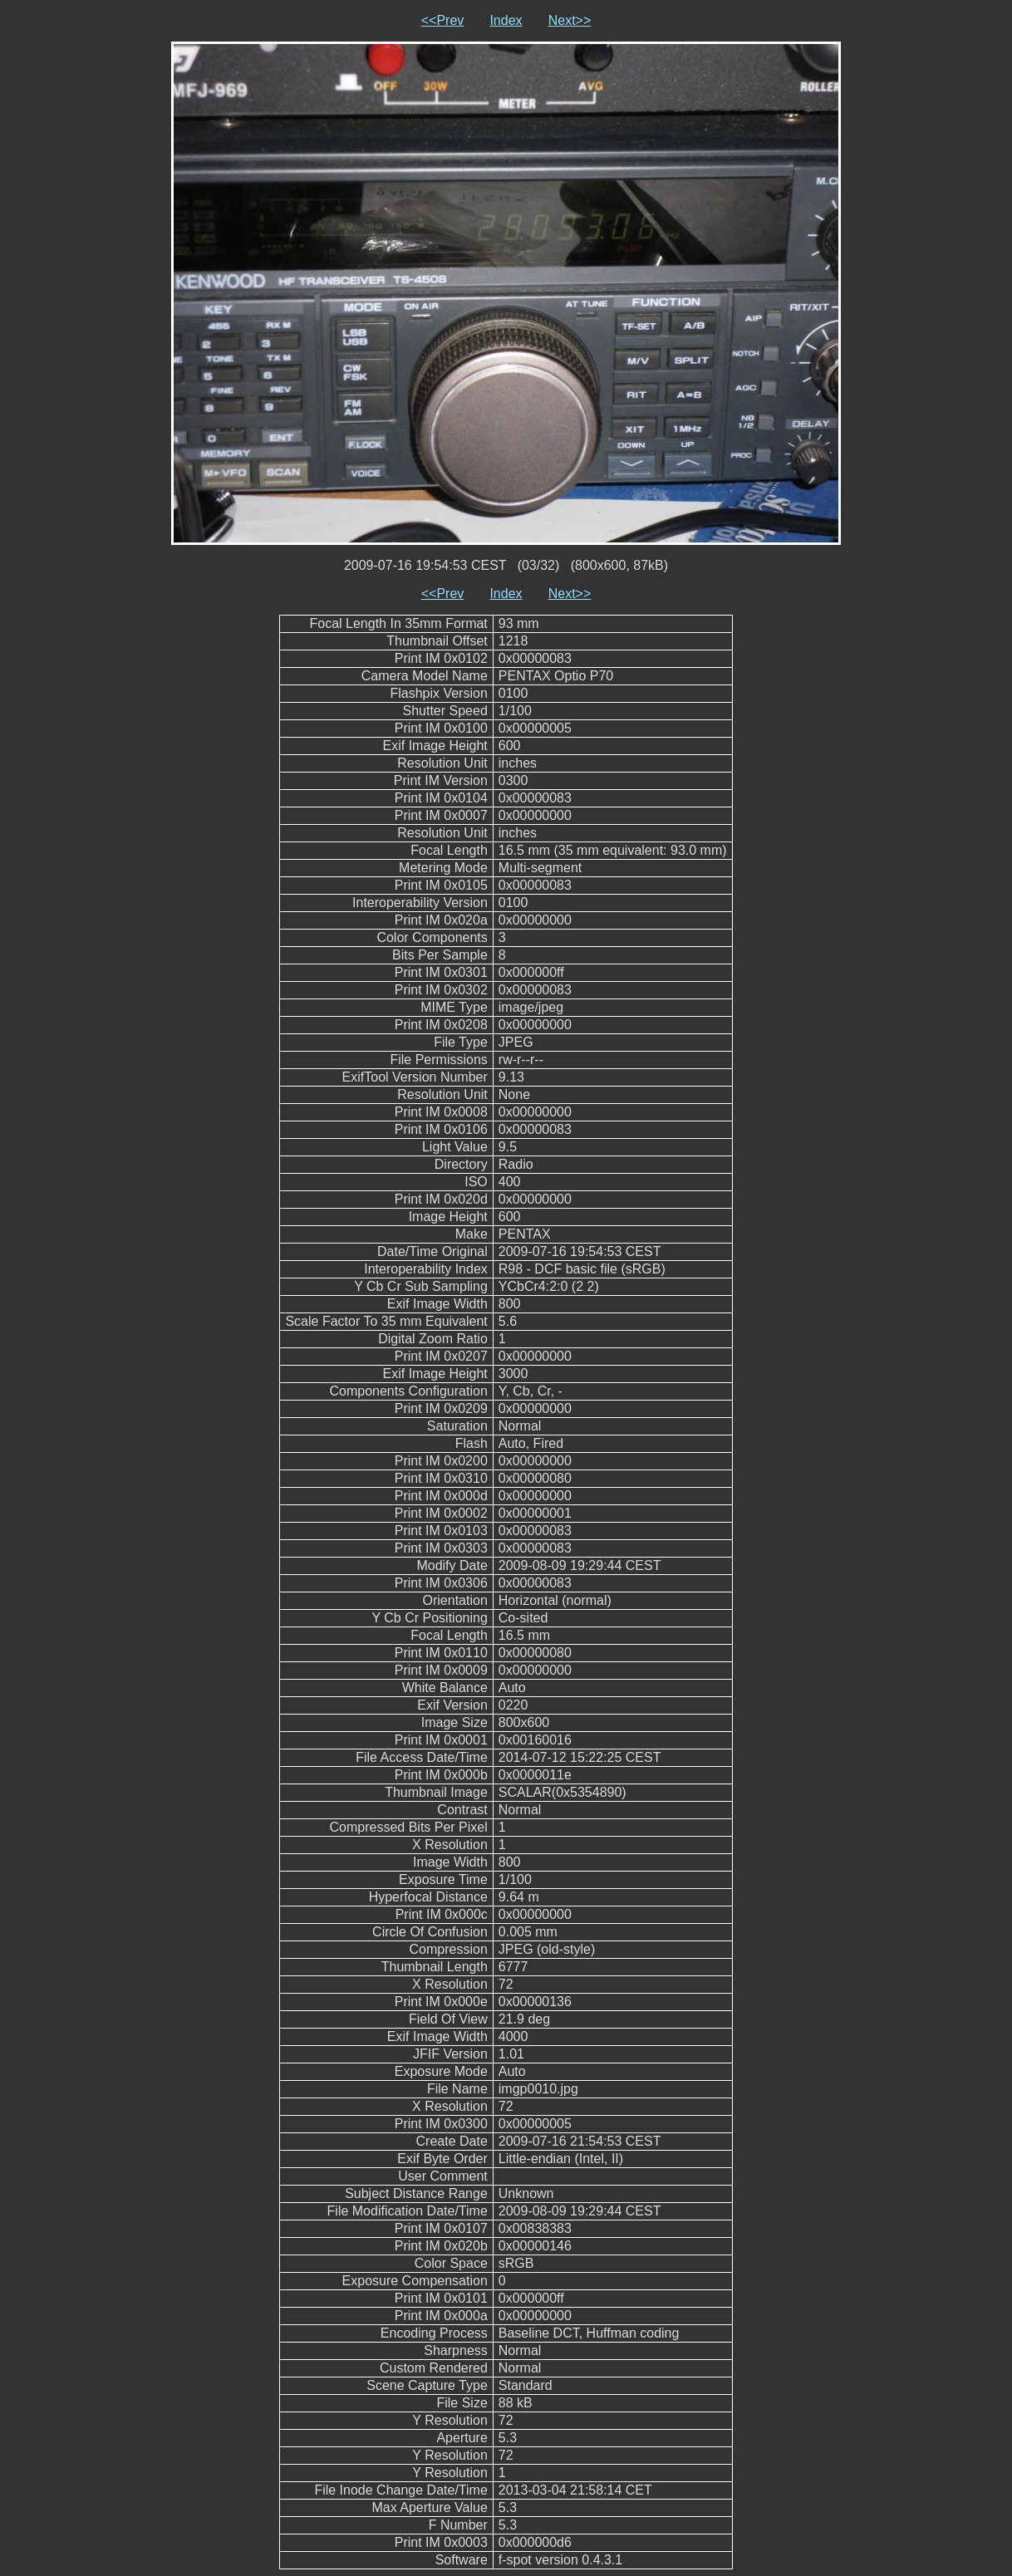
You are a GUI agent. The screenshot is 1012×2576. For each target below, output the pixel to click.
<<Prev (442, 20)
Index (505, 20)
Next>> (570, 20)
